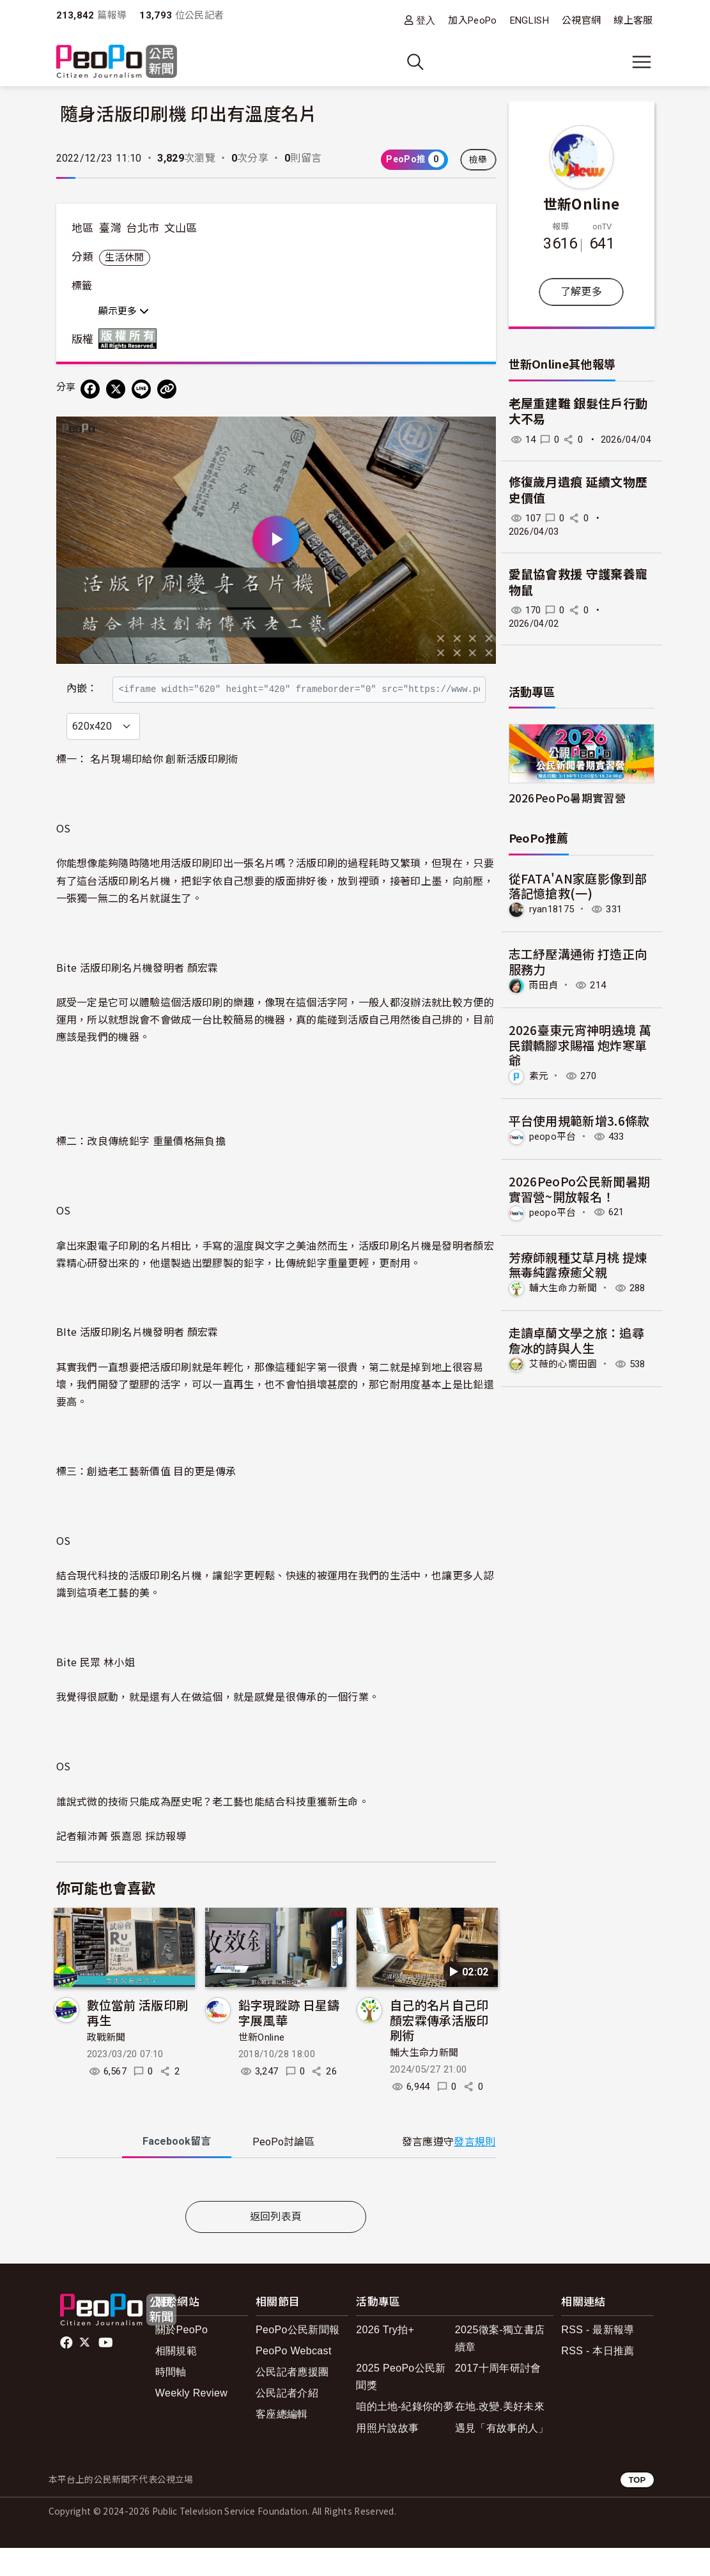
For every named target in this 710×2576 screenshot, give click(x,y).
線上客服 (633, 20)
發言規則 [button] (474, 2169)
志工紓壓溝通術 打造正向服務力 (578, 961)
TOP (636, 2507)
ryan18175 (552, 909)
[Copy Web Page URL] (166, 389)
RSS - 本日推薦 (597, 2378)
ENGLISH (529, 20)
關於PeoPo (181, 2357)
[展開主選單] (641, 62)
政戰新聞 (106, 2065)
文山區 (180, 228)
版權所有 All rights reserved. (130, 338)
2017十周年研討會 (498, 2395)
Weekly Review (191, 2420)
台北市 (142, 228)
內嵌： (82, 683)
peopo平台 (552, 1136)
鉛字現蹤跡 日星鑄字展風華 (289, 2039)
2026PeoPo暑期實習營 (567, 798)
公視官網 (581, 20)
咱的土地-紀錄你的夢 (405, 2434)
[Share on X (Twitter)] (115, 389)
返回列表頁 (276, 2244)
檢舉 (478, 160)
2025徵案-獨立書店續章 (499, 2366)
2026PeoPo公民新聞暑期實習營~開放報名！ (580, 1188)
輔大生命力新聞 (424, 2080)
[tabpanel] (276, 2209)
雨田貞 (544, 985)
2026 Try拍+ (385, 2357)
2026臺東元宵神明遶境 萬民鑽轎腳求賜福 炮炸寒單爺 (580, 1045)
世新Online (261, 2065)
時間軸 (171, 2399)
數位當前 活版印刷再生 (138, 2039)
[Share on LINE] (141, 389)
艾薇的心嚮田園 (563, 1364)
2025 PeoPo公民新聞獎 (400, 2404)
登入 (426, 20)
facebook (67, 2370)
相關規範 (176, 2378)
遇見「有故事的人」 (502, 2455)
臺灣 (110, 228)
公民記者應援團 (292, 2399)
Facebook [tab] (177, 2169)
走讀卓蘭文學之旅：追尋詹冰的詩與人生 (577, 1340)
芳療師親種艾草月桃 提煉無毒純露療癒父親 (578, 1264)
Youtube (106, 2370)
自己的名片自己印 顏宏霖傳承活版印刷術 (439, 2047)
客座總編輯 (282, 2442)
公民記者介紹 (287, 2420)
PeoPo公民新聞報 (297, 2357)
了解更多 (581, 292)
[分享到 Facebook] (90, 389)
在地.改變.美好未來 (499, 2434)
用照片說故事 (387, 2455)
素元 (539, 1076)
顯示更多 (123, 311)
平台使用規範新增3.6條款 (579, 1120)
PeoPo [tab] (283, 2169)
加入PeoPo (472, 20)
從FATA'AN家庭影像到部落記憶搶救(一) (578, 886)
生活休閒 (124, 257)
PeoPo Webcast (294, 2378)
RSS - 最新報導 (597, 2357)
